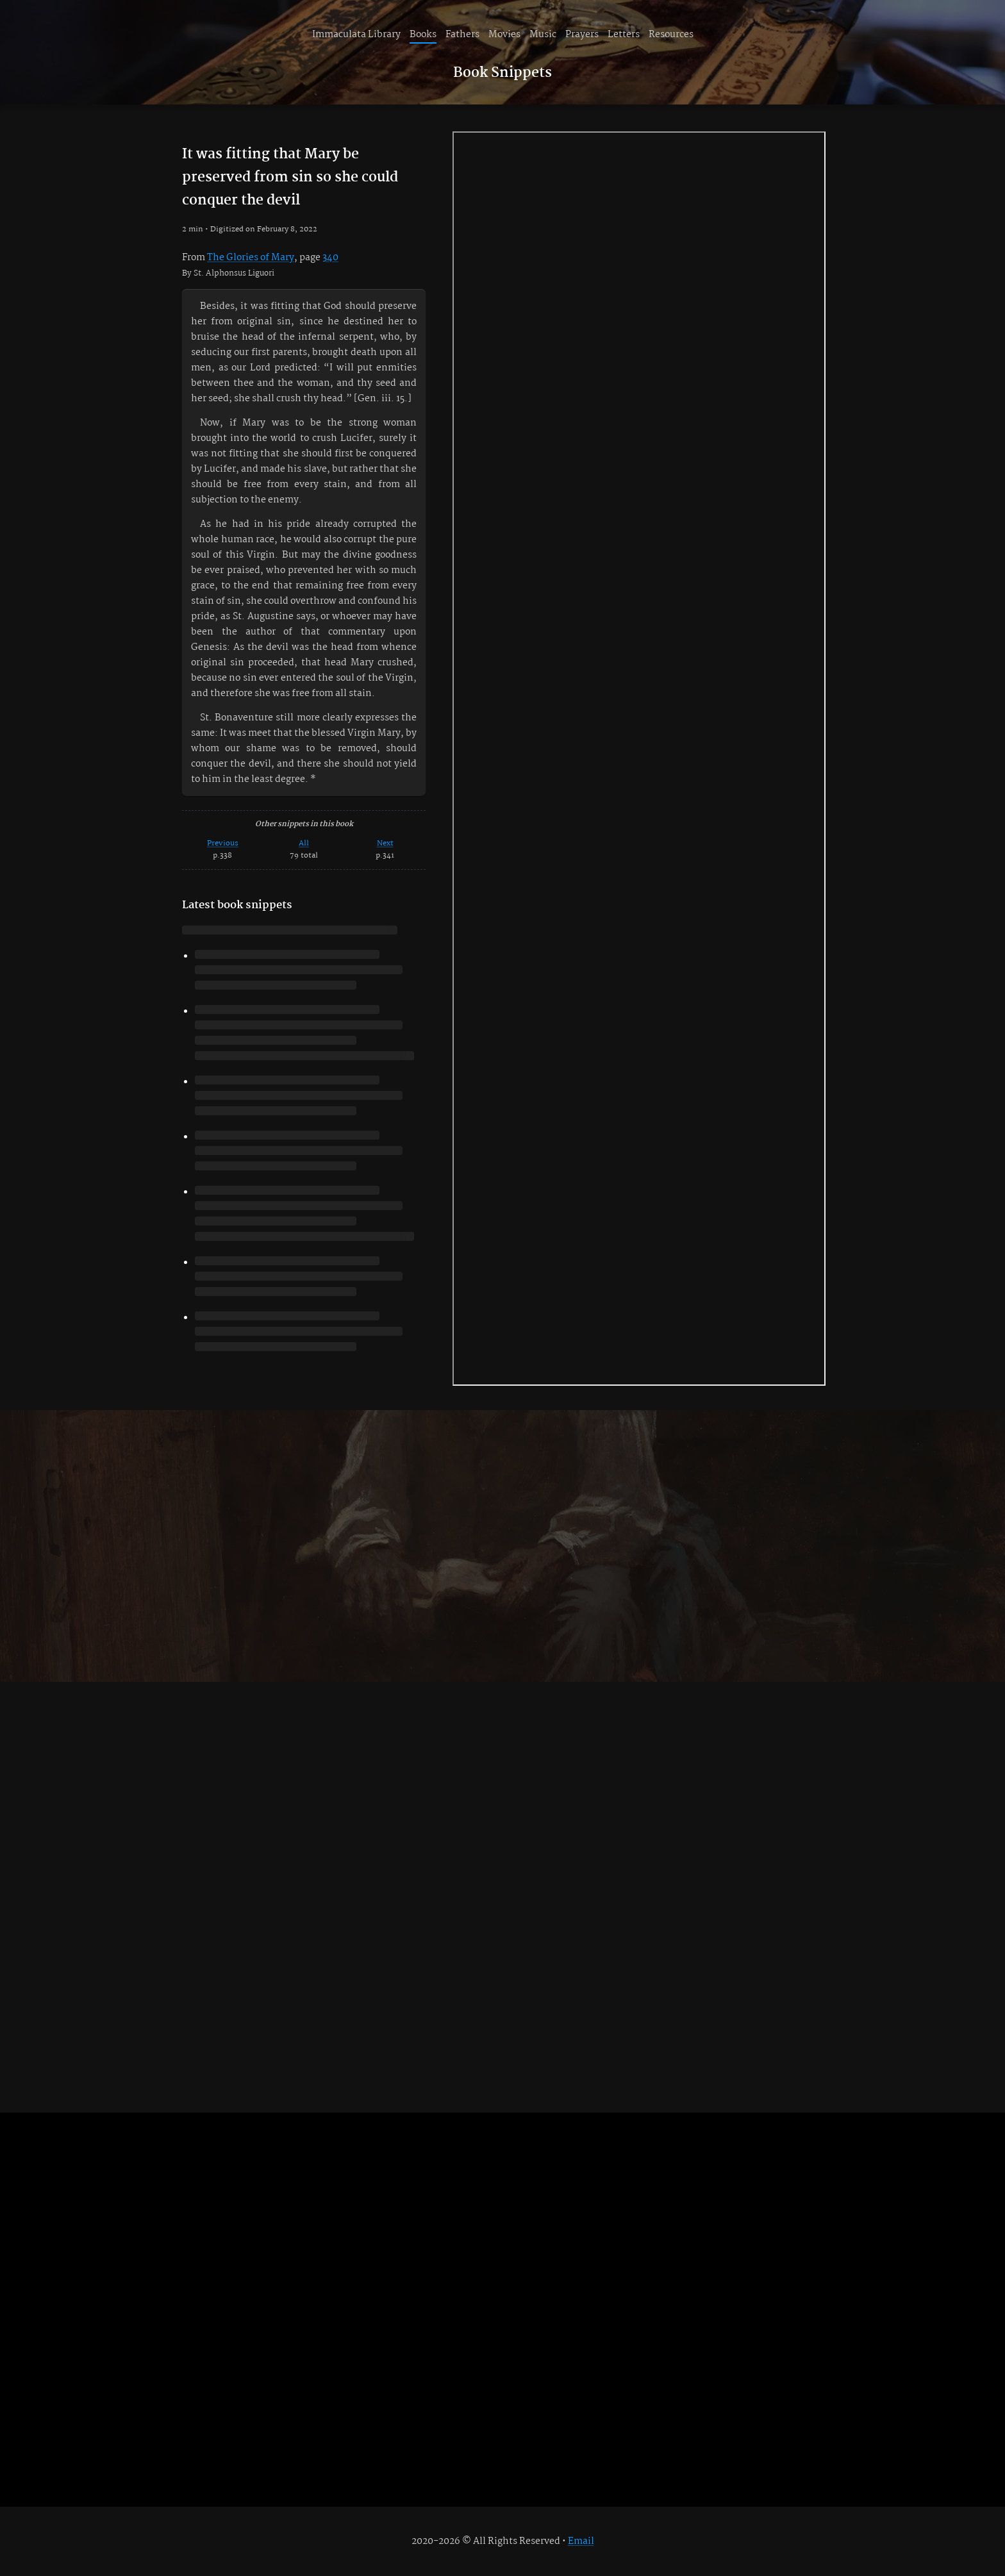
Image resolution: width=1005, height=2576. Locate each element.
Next (385, 843)
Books (423, 34)
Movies (504, 34)
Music (542, 34)
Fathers (462, 34)
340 (330, 257)
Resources (671, 34)
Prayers (582, 34)
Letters (624, 34)
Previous (222, 843)
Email (581, 2541)
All (304, 843)
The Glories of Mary (250, 257)
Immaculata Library (356, 34)
